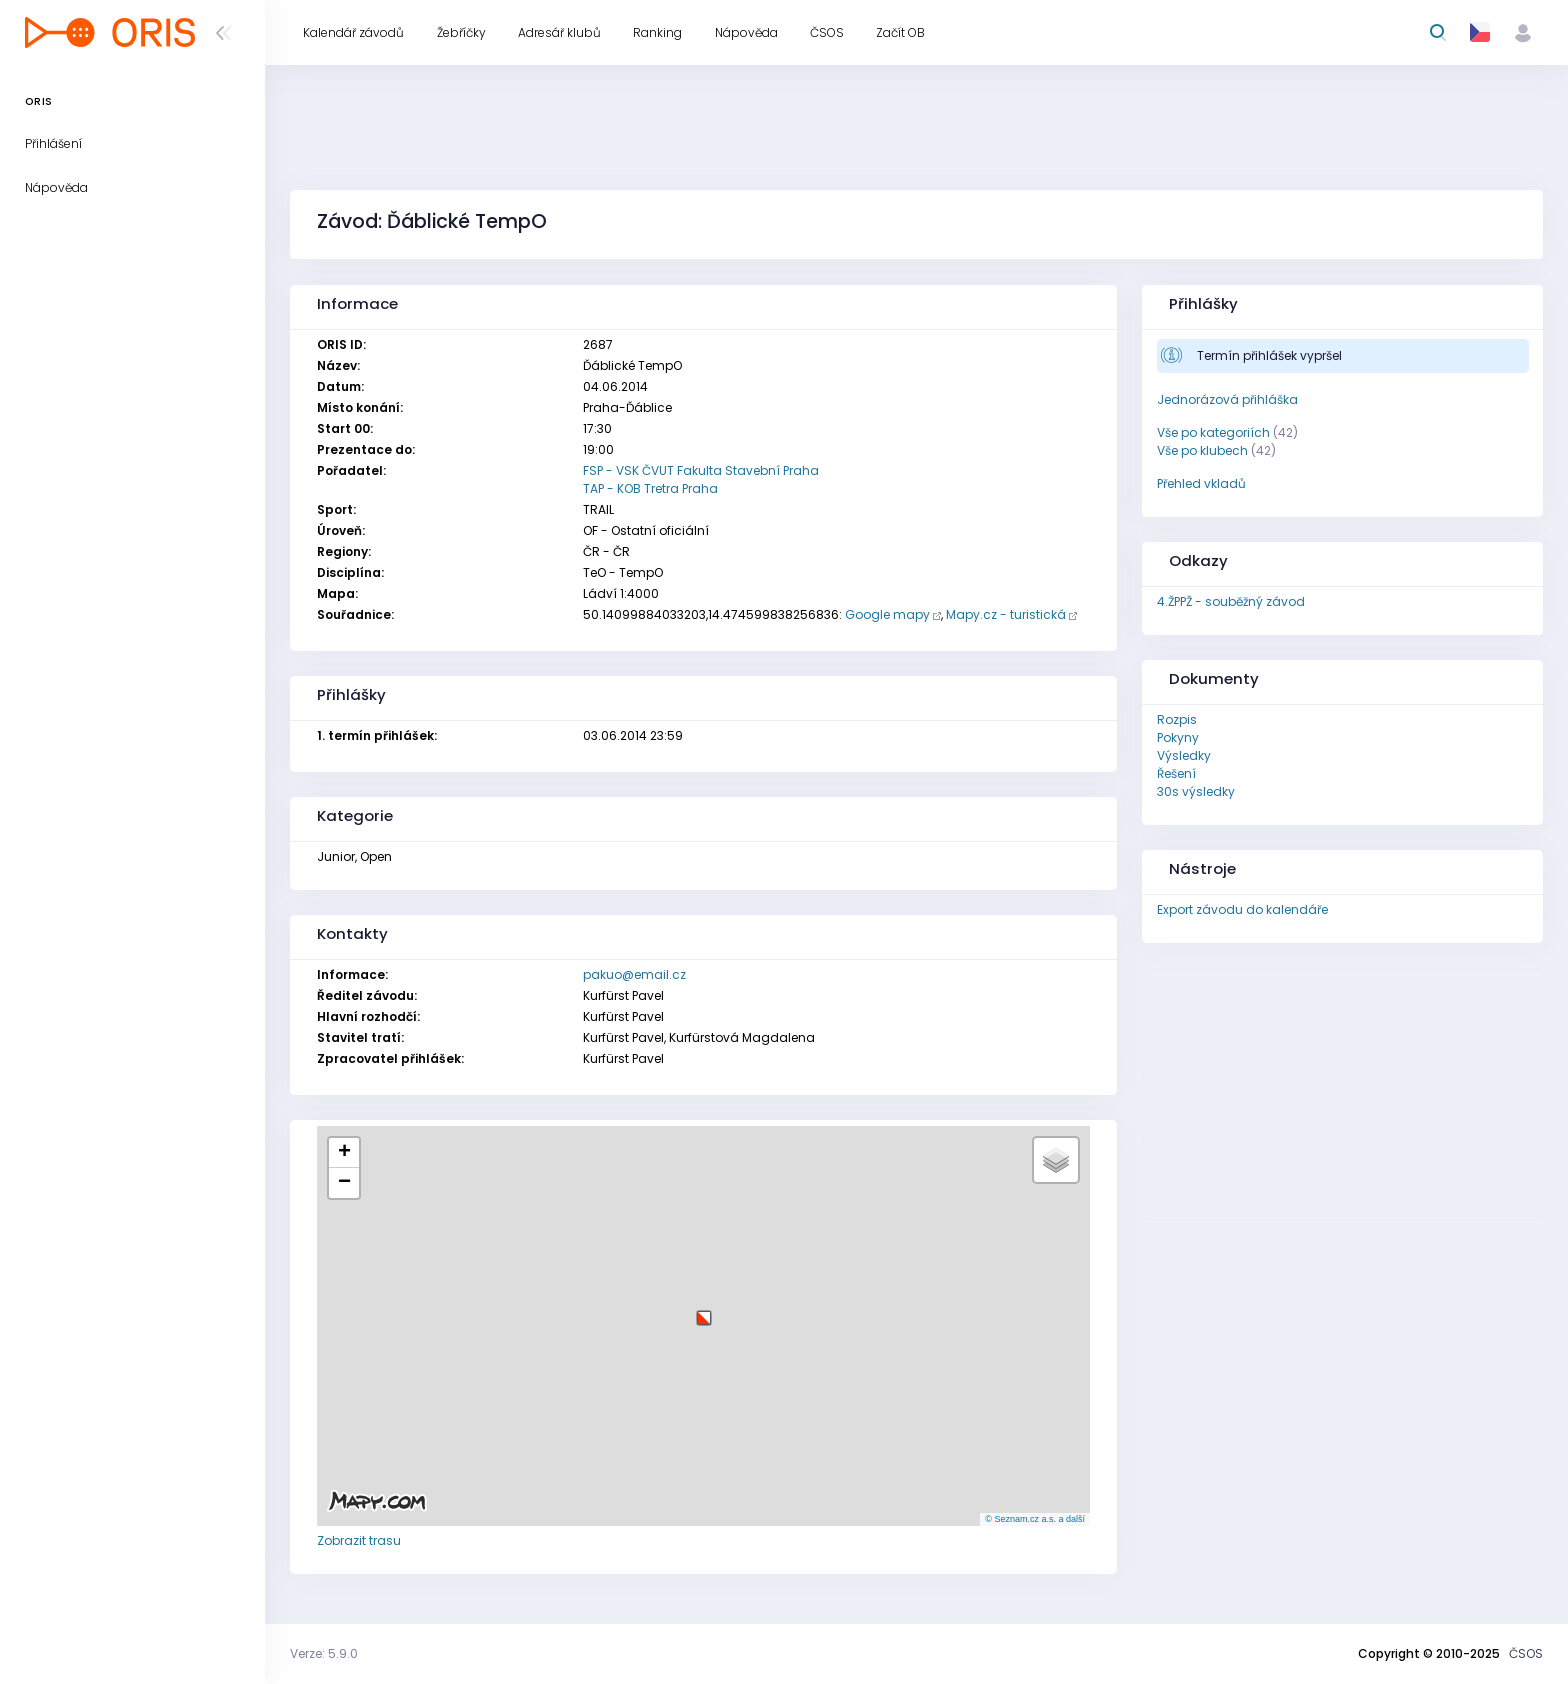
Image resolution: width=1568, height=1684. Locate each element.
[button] (704, 1310)
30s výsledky (1196, 791)
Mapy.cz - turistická (1006, 614)
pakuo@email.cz (634, 974)
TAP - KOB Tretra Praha (650, 488)
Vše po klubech (1202, 450)
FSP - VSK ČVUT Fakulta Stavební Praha (701, 470)
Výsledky (1184, 755)
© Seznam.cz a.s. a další (1035, 1519)
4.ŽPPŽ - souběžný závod (1231, 601)
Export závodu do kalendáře (1242, 909)
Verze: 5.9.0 (324, 1653)
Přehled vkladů (1201, 483)
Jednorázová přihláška (1227, 399)
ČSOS (1526, 1653)
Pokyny (1178, 737)
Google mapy (887, 614)
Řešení (1176, 773)
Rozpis (1177, 719)
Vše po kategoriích (1213, 432)
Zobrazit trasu (359, 1540)
